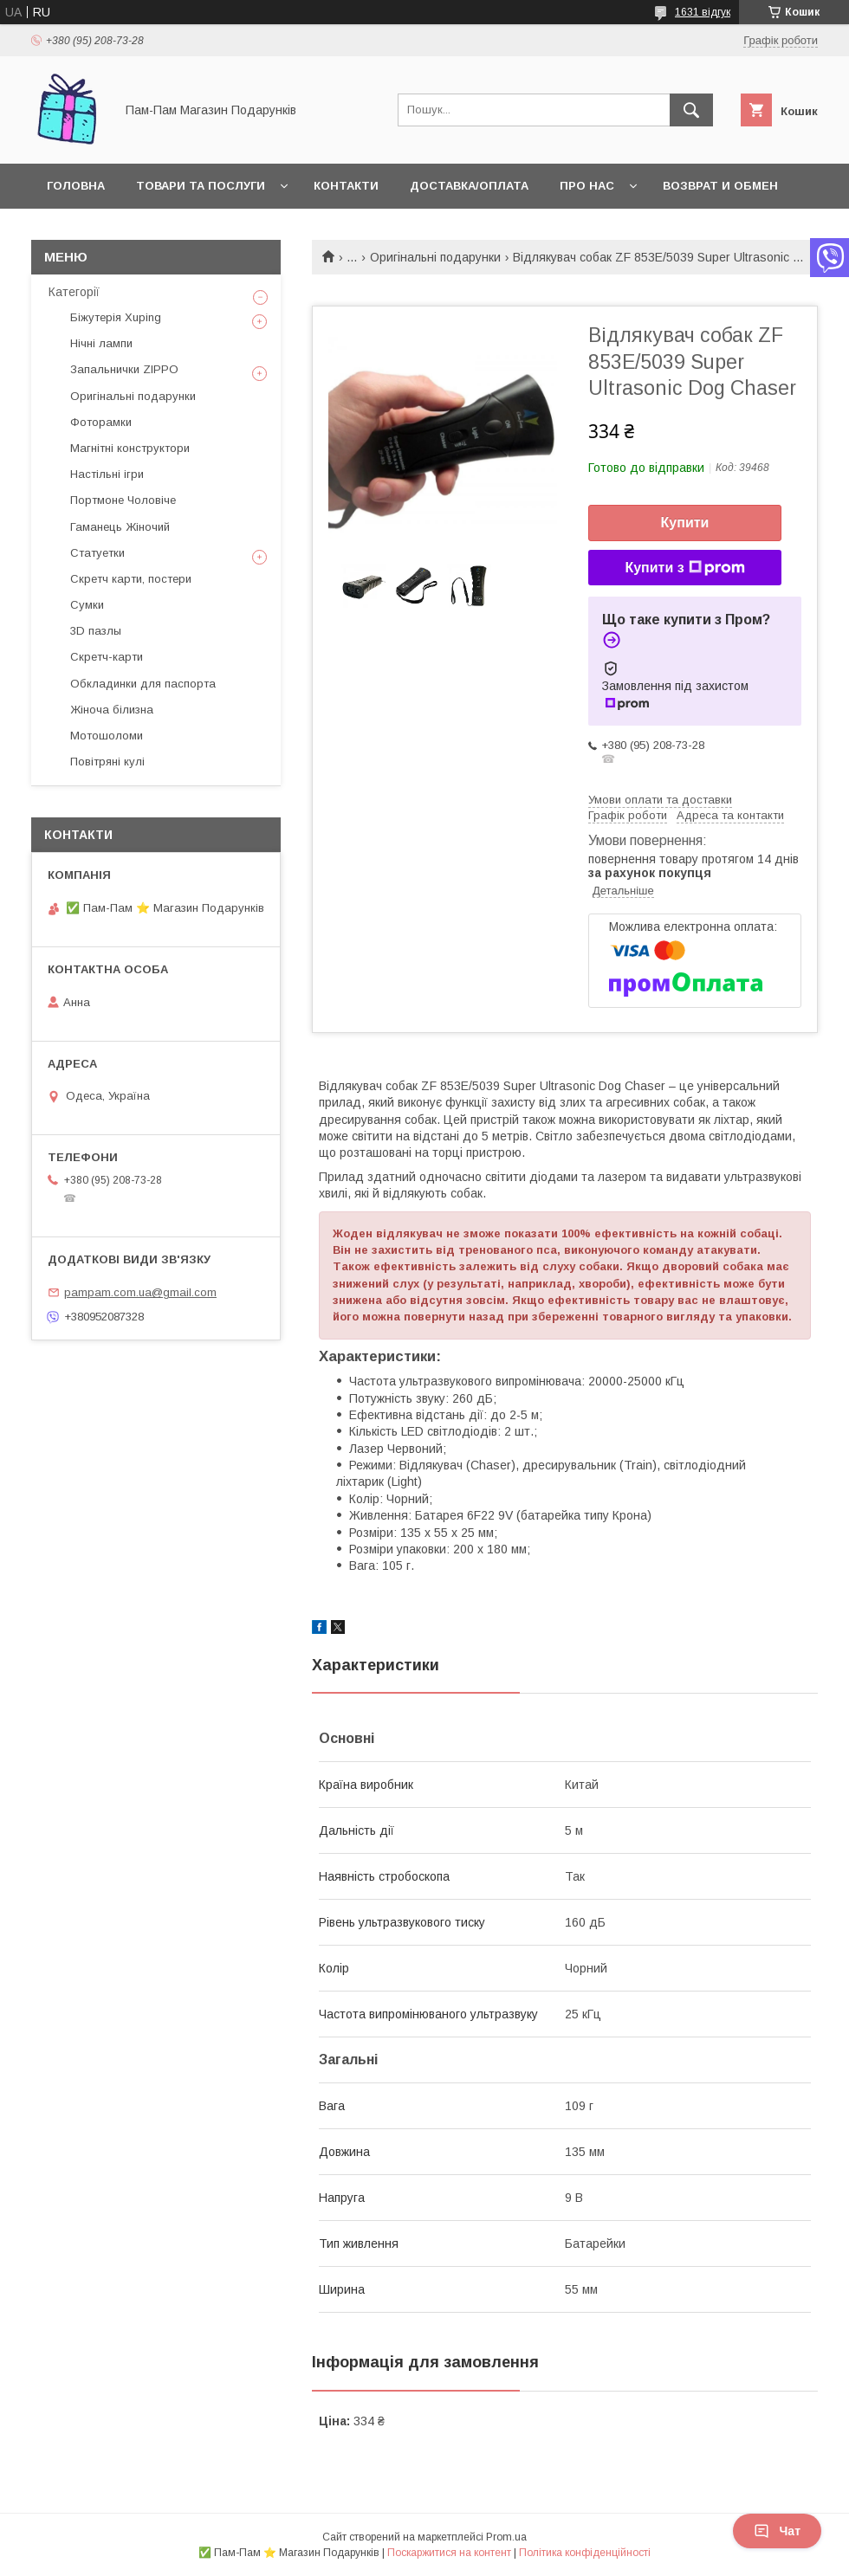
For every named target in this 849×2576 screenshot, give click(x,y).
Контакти (346, 185)
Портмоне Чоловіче (123, 500)
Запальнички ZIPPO (124, 369)
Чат (777, 2531)
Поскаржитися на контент (449, 2553)
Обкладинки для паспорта (143, 683)
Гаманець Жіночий (120, 526)
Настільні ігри (107, 474)
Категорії (74, 292)
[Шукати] (691, 110)
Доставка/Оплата (469, 185)
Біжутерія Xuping (115, 317)
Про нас (587, 185)
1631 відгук (702, 12)
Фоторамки (101, 422)
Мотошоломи (106, 735)
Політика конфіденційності (585, 2553)
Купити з (684, 568)
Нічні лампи (101, 343)
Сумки (87, 604)
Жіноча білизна (111, 709)
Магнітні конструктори (130, 448)
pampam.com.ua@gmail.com (140, 1292)
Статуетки (97, 552)
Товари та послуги (200, 185)
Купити (685, 522)
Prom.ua (506, 2537)
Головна (76, 185)
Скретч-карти (106, 656)
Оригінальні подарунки (435, 257)
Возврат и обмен (720, 185)
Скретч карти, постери (130, 578)
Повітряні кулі (107, 761)
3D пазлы (95, 630)
